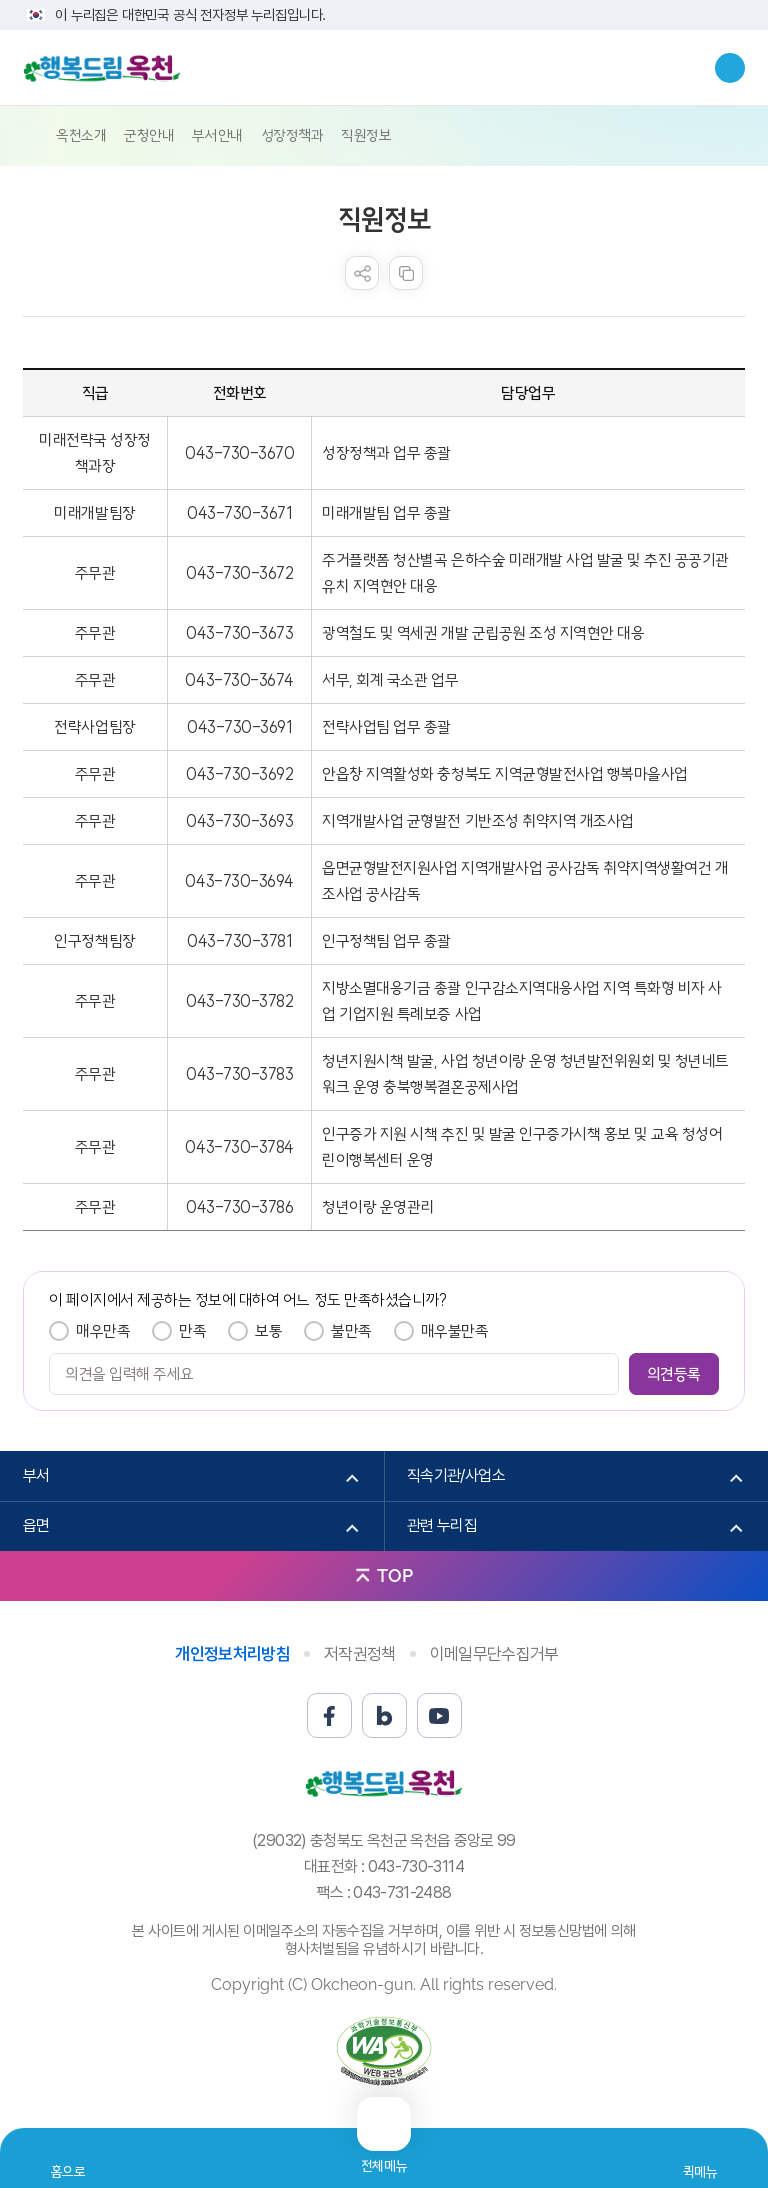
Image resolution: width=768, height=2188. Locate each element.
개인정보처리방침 (232, 1654)
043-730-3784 (239, 1147)
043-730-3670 (239, 453)
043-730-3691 (239, 727)
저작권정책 (360, 1654)
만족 (192, 1331)
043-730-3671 (239, 513)
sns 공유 (362, 273)
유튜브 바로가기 (439, 1715)
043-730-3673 (239, 633)
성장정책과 (292, 135)
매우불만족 (455, 1331)
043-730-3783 (239, 1074)
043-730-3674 (239, 680)
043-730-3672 (239, 573)
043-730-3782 (239, 1001)
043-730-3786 (239, 1207)
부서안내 (217, 135)
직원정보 (366, 135)
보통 (268, 1331)
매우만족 (103, 1331)
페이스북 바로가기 (329, 1715)
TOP (395, 1575)
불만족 (351, 1331)
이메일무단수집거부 (494, 1654)
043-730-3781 (239, 941)
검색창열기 (730, 68)
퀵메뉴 (700, 2171)
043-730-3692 (239, 774)
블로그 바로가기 (384, 1715)
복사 (406, 273)
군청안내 (149, 135)
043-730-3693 (239, 821)
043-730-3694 (239, 881)
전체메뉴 (384, 2157)
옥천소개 (81, 135)
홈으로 (68, 2171)
